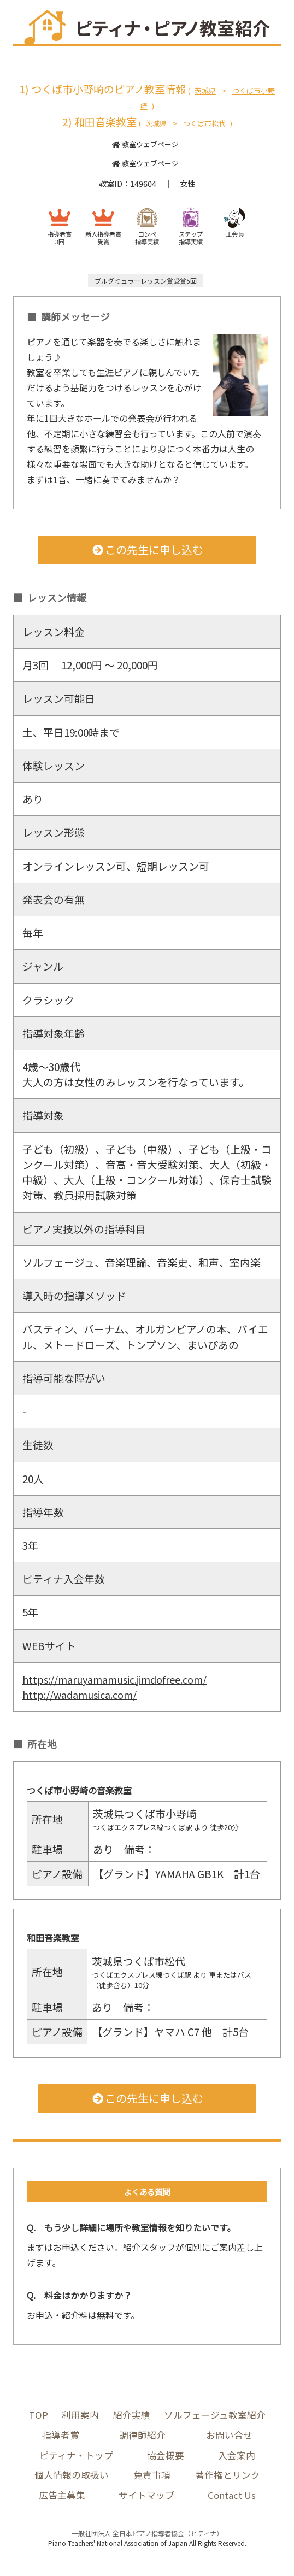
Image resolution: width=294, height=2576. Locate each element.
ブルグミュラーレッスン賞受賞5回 (146, 280)
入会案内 (236, 2456)
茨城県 (205, 90)
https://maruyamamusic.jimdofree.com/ (121, 1679)
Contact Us (230, 2497)
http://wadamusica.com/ (83, 1694)
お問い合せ (229, 2435)
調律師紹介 (142, 2435)
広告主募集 (61, 2497)
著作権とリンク (227, 2476)
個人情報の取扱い (71, 2476)
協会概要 (165, 2456)
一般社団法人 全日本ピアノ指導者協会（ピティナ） (147, 2534)
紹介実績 (131, 2415)
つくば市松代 (204, 123)
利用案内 (80, 2415)
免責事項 (151, 2476)
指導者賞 (60, 2435)
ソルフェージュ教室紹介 (215, 2415)
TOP (38, 2415)
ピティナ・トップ (76, 2456)
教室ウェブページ (145, 144)
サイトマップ (145, 2497)
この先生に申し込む (147, 549)
